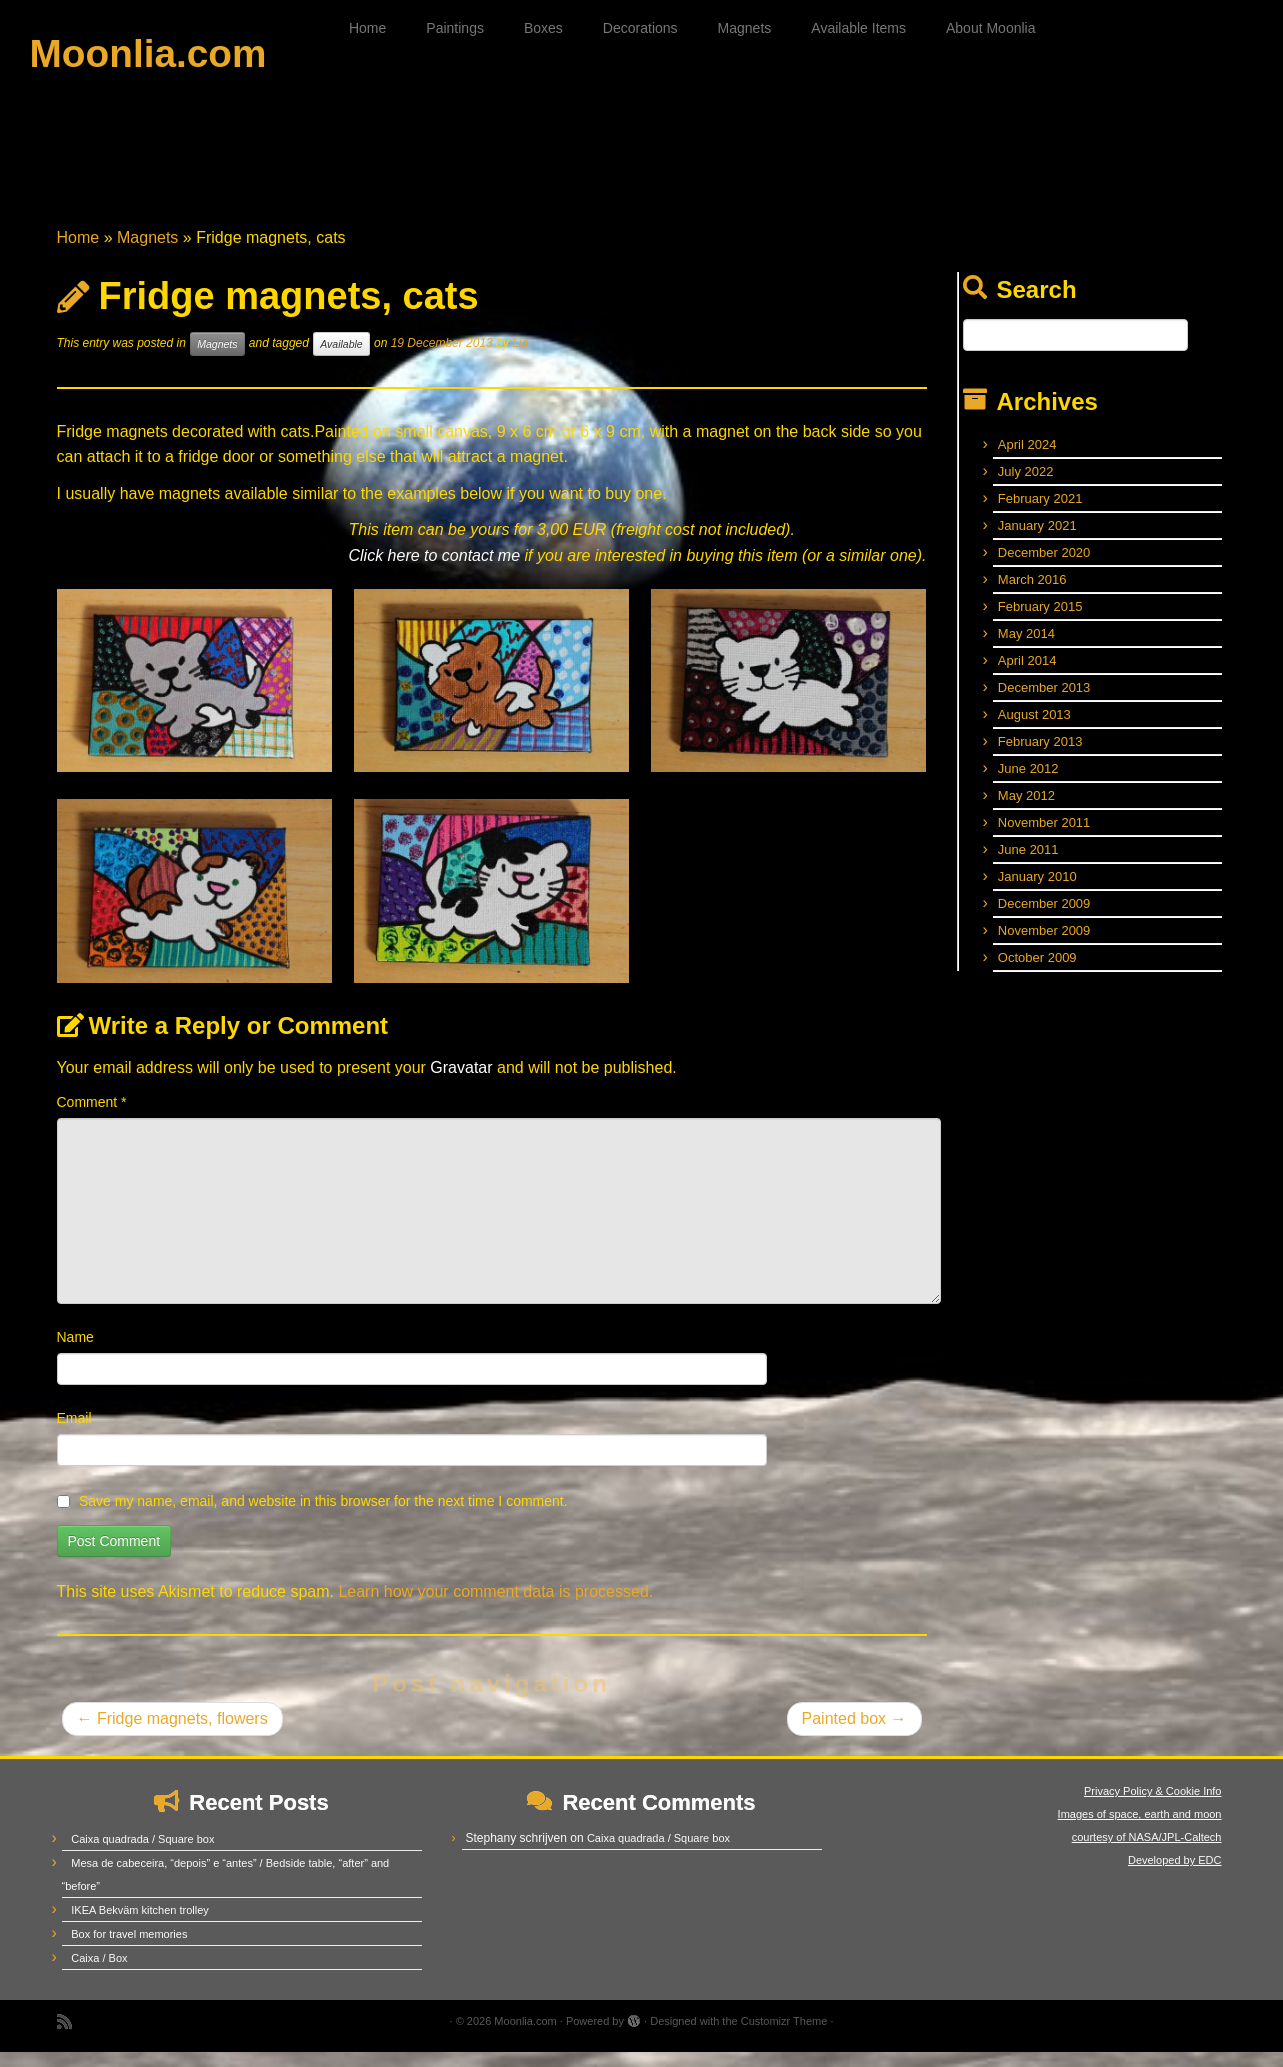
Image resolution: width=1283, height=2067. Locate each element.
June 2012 (1028, 783)
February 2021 (1040, 513)
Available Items (858, 28)
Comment (92, 1117)
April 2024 (1027, 459)
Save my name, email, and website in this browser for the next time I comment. (323, 1516)
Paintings (455, 28)
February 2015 (1040, 621)
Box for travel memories (129, 1949)
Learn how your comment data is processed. (495, 1606)
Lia (520, 358)
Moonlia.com (148, 55)
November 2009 (1044, 945)
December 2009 (1044, 918)
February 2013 (1040, 756)
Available (341, 359)
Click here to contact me (434, 570)
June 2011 (1028, 864)
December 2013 (1044, 702)
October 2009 (1037, 972)
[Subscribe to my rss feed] (71, 2037)
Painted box (854, 1733)
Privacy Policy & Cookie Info (1153, 1806)
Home (367, 28)
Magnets (745, 28)
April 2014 (1027, 675)
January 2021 (1037, 540)
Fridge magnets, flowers (172, 1733)
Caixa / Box (99, 1973)
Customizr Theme (784, 2036)
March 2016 (1032, 594)
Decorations (640, 28)
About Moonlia (991, 28)
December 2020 (1044, 567)
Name (75, 1352)
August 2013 (1034, 729)
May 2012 (1026, 810)
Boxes (543, 28)
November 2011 (1044, 837)
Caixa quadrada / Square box (142, 1854)
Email (74, 1433)
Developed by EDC (1175, 1875)
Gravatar (461, 1082)
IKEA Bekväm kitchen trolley (140, 1925)
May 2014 (1026, 648)
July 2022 (1026, 486)
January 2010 (1037, 891)
